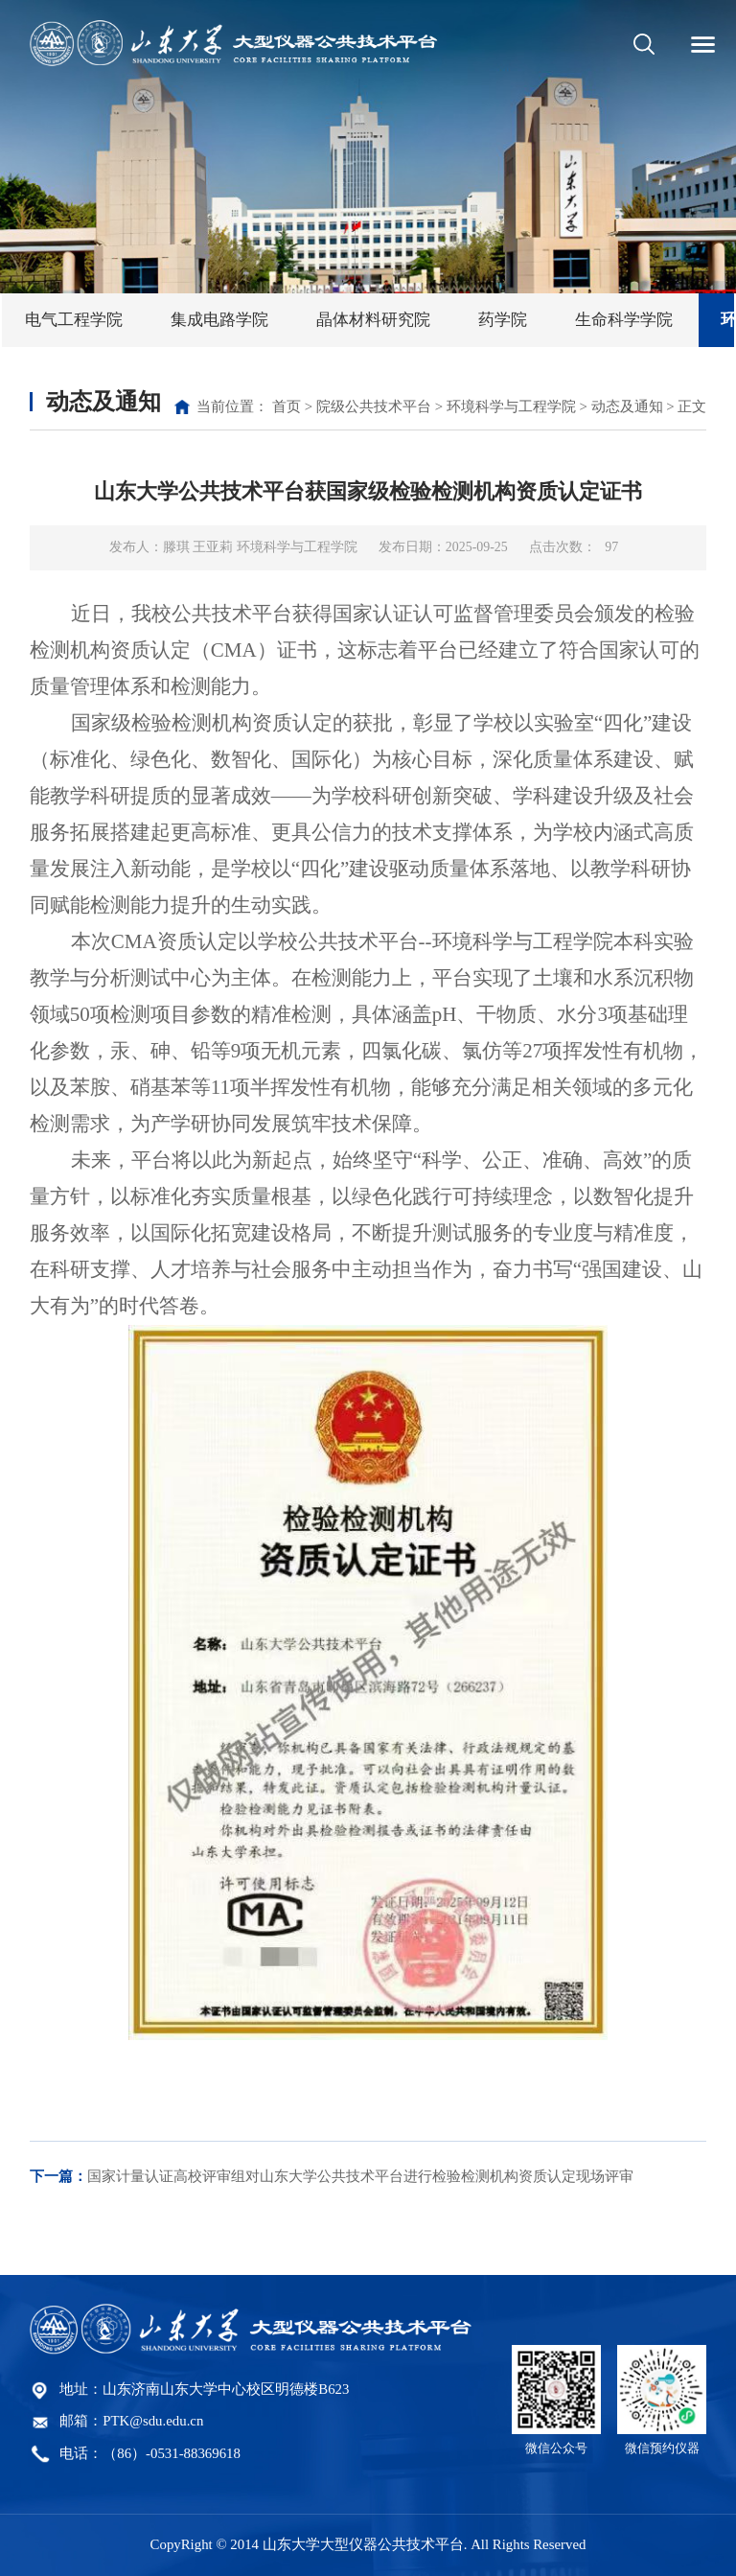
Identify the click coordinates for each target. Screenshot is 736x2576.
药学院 (502, 320)
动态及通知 (627, 406)
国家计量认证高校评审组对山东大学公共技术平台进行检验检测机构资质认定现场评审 (331, 2176)
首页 (286, 406)
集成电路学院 (219, 320)
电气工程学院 (74, 320)
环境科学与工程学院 (511, 406)
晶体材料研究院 (373, 320)
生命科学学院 (624, 320)
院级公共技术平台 (373, 406)
